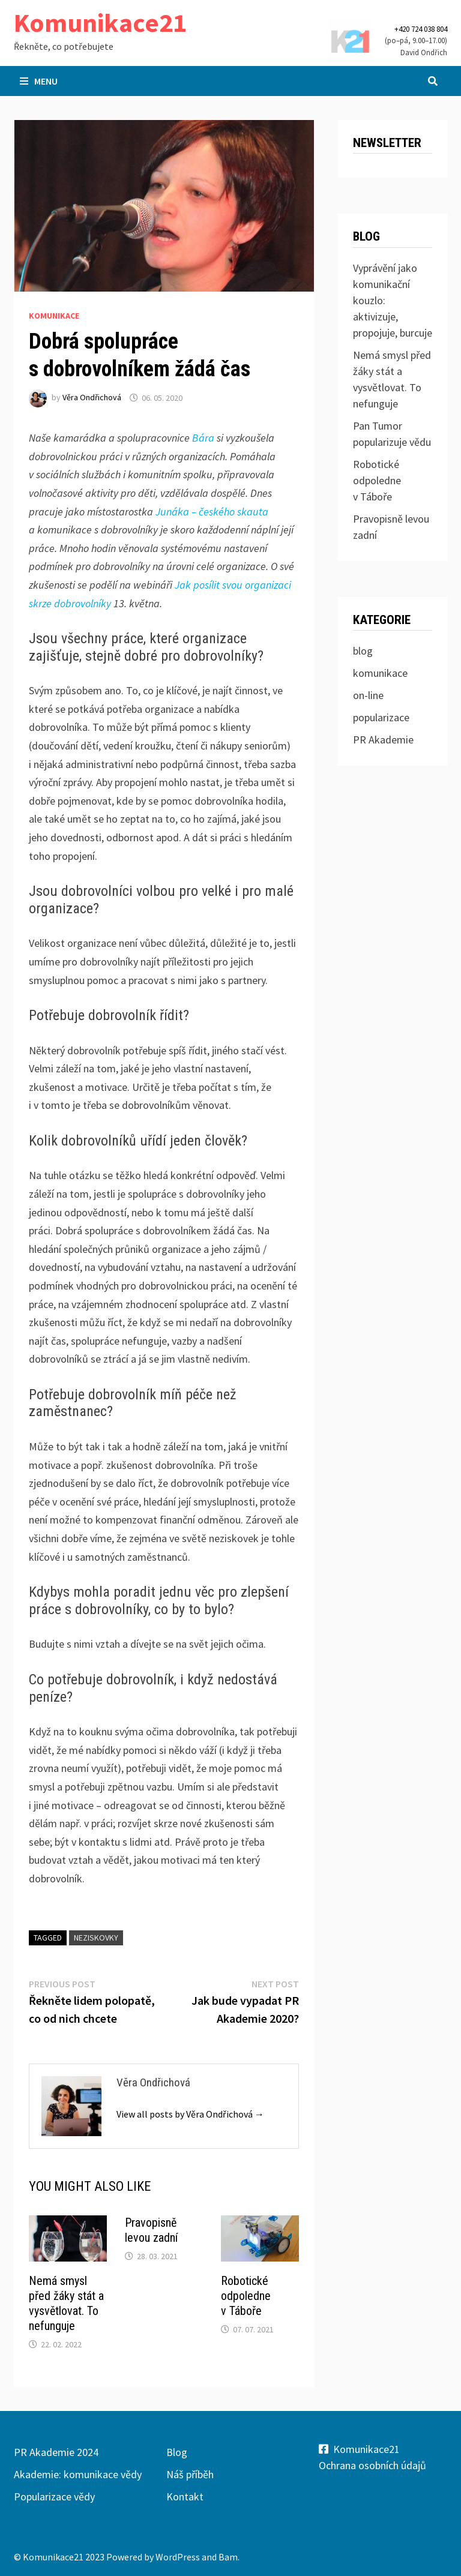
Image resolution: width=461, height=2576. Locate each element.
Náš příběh (190, 2474)
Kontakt (184, 2496)
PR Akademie (383, 739)
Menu (39, 81)
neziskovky (96, 1937)
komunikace (54, 315)
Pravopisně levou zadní (151, 2230)
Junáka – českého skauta (211, 511)
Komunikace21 (100, 22)
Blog (176, 2452)
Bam (228, 2557)
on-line (368, 695)
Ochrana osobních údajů (372, 2465)
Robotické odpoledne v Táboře (246, 2296)
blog (363, 651)
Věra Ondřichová (91, 397)
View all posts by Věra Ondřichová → (190, 2114)
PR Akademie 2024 (56, 2452)
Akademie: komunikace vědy (78, 2474)
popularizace (381, 717)
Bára (203, 438)
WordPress (177, 2557)
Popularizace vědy (54, 2496)
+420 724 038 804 (420, 29)
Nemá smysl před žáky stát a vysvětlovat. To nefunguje (66, 2303)
